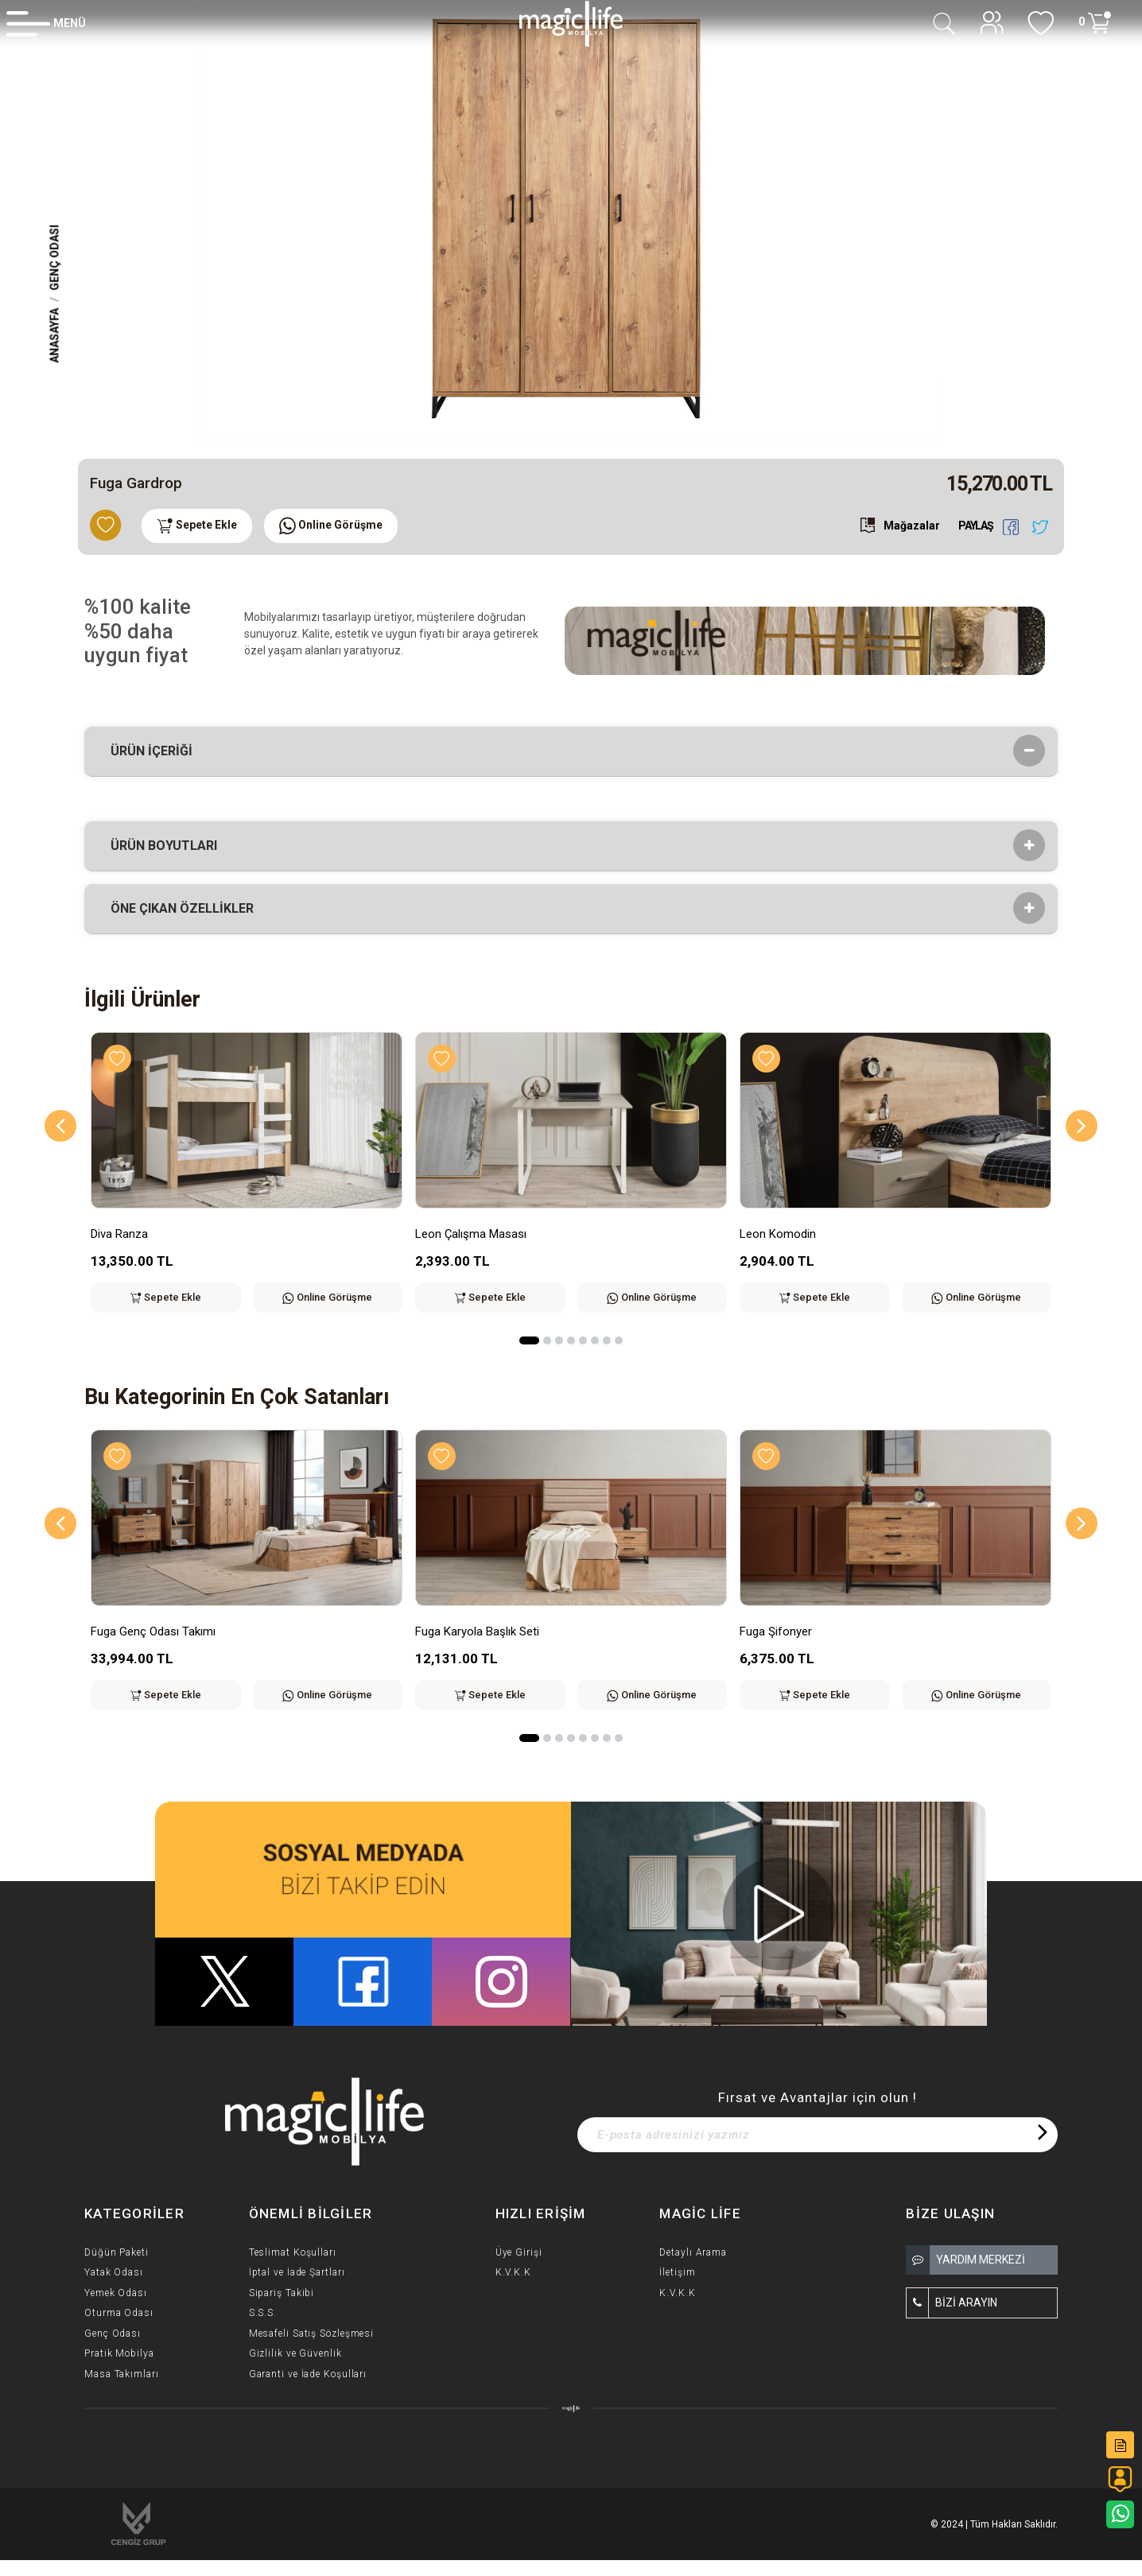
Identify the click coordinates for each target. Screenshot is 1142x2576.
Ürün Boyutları (169, 846)
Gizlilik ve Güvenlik (295, 2353)
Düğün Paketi (116, 2252)
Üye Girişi (518, 2252)
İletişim (677, 2272)
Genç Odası (55, 257)
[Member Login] (46, 23)
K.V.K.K (513, 2272)
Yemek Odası (115, 2293)
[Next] (1081, 1126)
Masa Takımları (121, 2374)
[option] (571, 223)
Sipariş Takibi (282, 2293)
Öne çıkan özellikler (187, 909)
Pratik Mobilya (119, 2353)
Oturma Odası (118, 2312)
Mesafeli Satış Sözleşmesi (312, 2333)
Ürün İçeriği (157, 751)
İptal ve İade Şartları (297, 2272)
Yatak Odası (113, 2272)
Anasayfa (55, 335)
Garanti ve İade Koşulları (308, 2374)
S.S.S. (263, 2312)
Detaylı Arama (693, 2252)
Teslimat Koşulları (292, 2252)
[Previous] (60, 1126)
